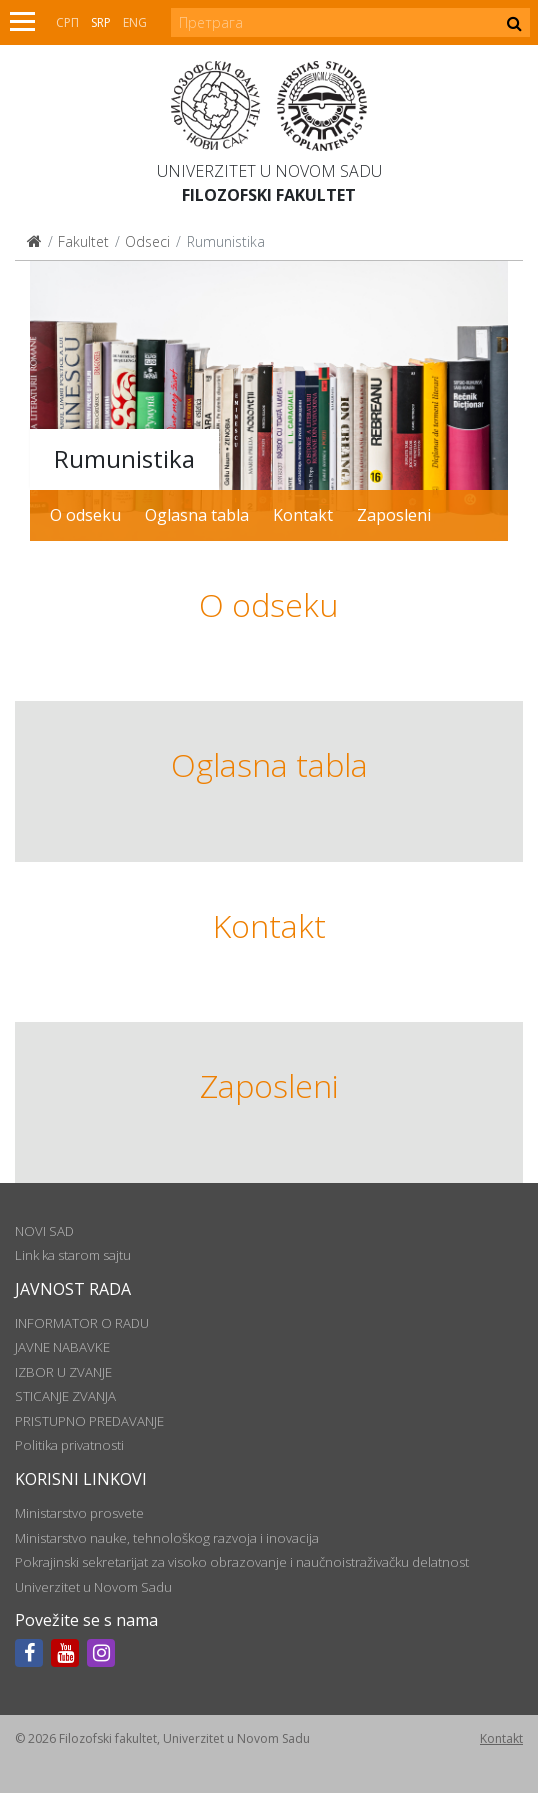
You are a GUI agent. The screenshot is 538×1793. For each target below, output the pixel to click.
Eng (135, 22)
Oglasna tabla (197, 515)
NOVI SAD (44, 1231)
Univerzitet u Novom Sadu (269, 171)
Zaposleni (394, 515)
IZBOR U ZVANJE (63, 1372)
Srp (101, 22)
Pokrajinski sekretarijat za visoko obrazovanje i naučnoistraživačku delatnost (242, 1562)
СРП (67, 22)
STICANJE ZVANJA (65, 1396)
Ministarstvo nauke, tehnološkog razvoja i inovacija (167, 1538)
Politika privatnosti (69, 1445)
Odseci (147, 241)
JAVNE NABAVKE (62, 1347)
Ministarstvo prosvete (79, 1513)
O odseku (85, 515)
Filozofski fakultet (269, 195)
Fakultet (83, 241)
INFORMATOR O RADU (82, 1323)
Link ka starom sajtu (73, 1255)
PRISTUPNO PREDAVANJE (89, 1421)
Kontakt (303, 515)
